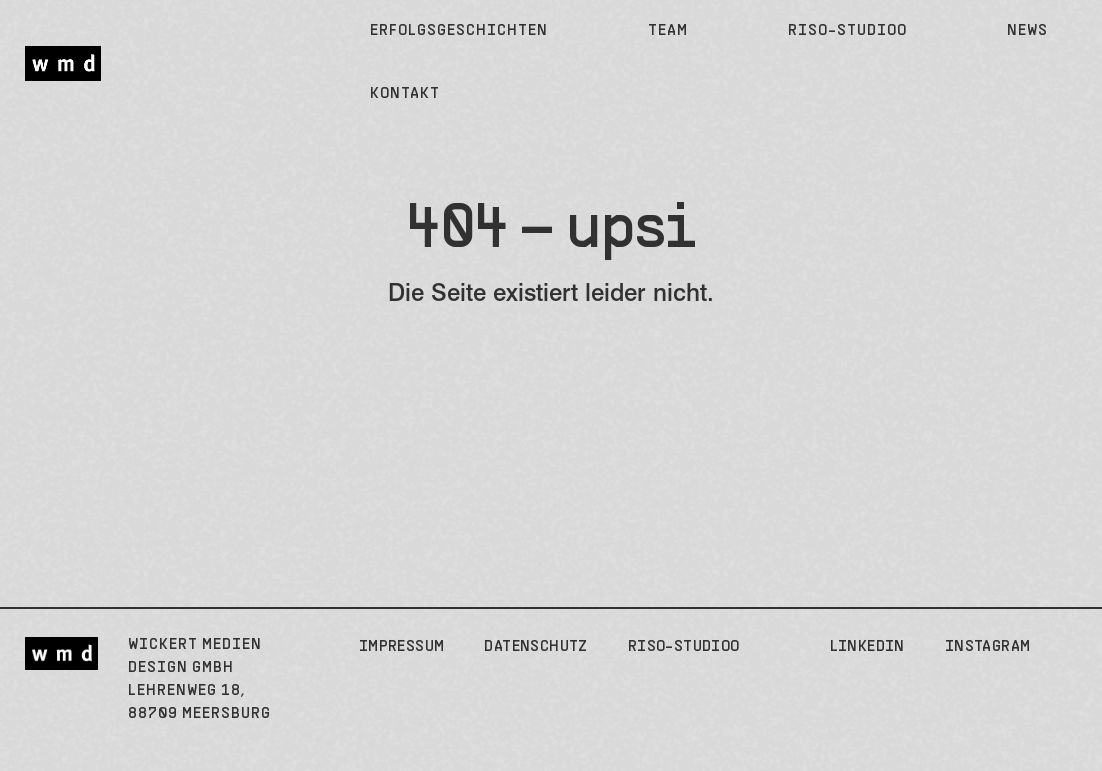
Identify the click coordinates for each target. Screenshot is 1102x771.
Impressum (402, 647)
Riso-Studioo (847, 31)
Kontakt (405, 94)
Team (668, 31)
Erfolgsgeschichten (459, 31)
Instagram (988, 647)
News (1027, 31)
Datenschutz (535, 647)
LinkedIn (867, 647)
